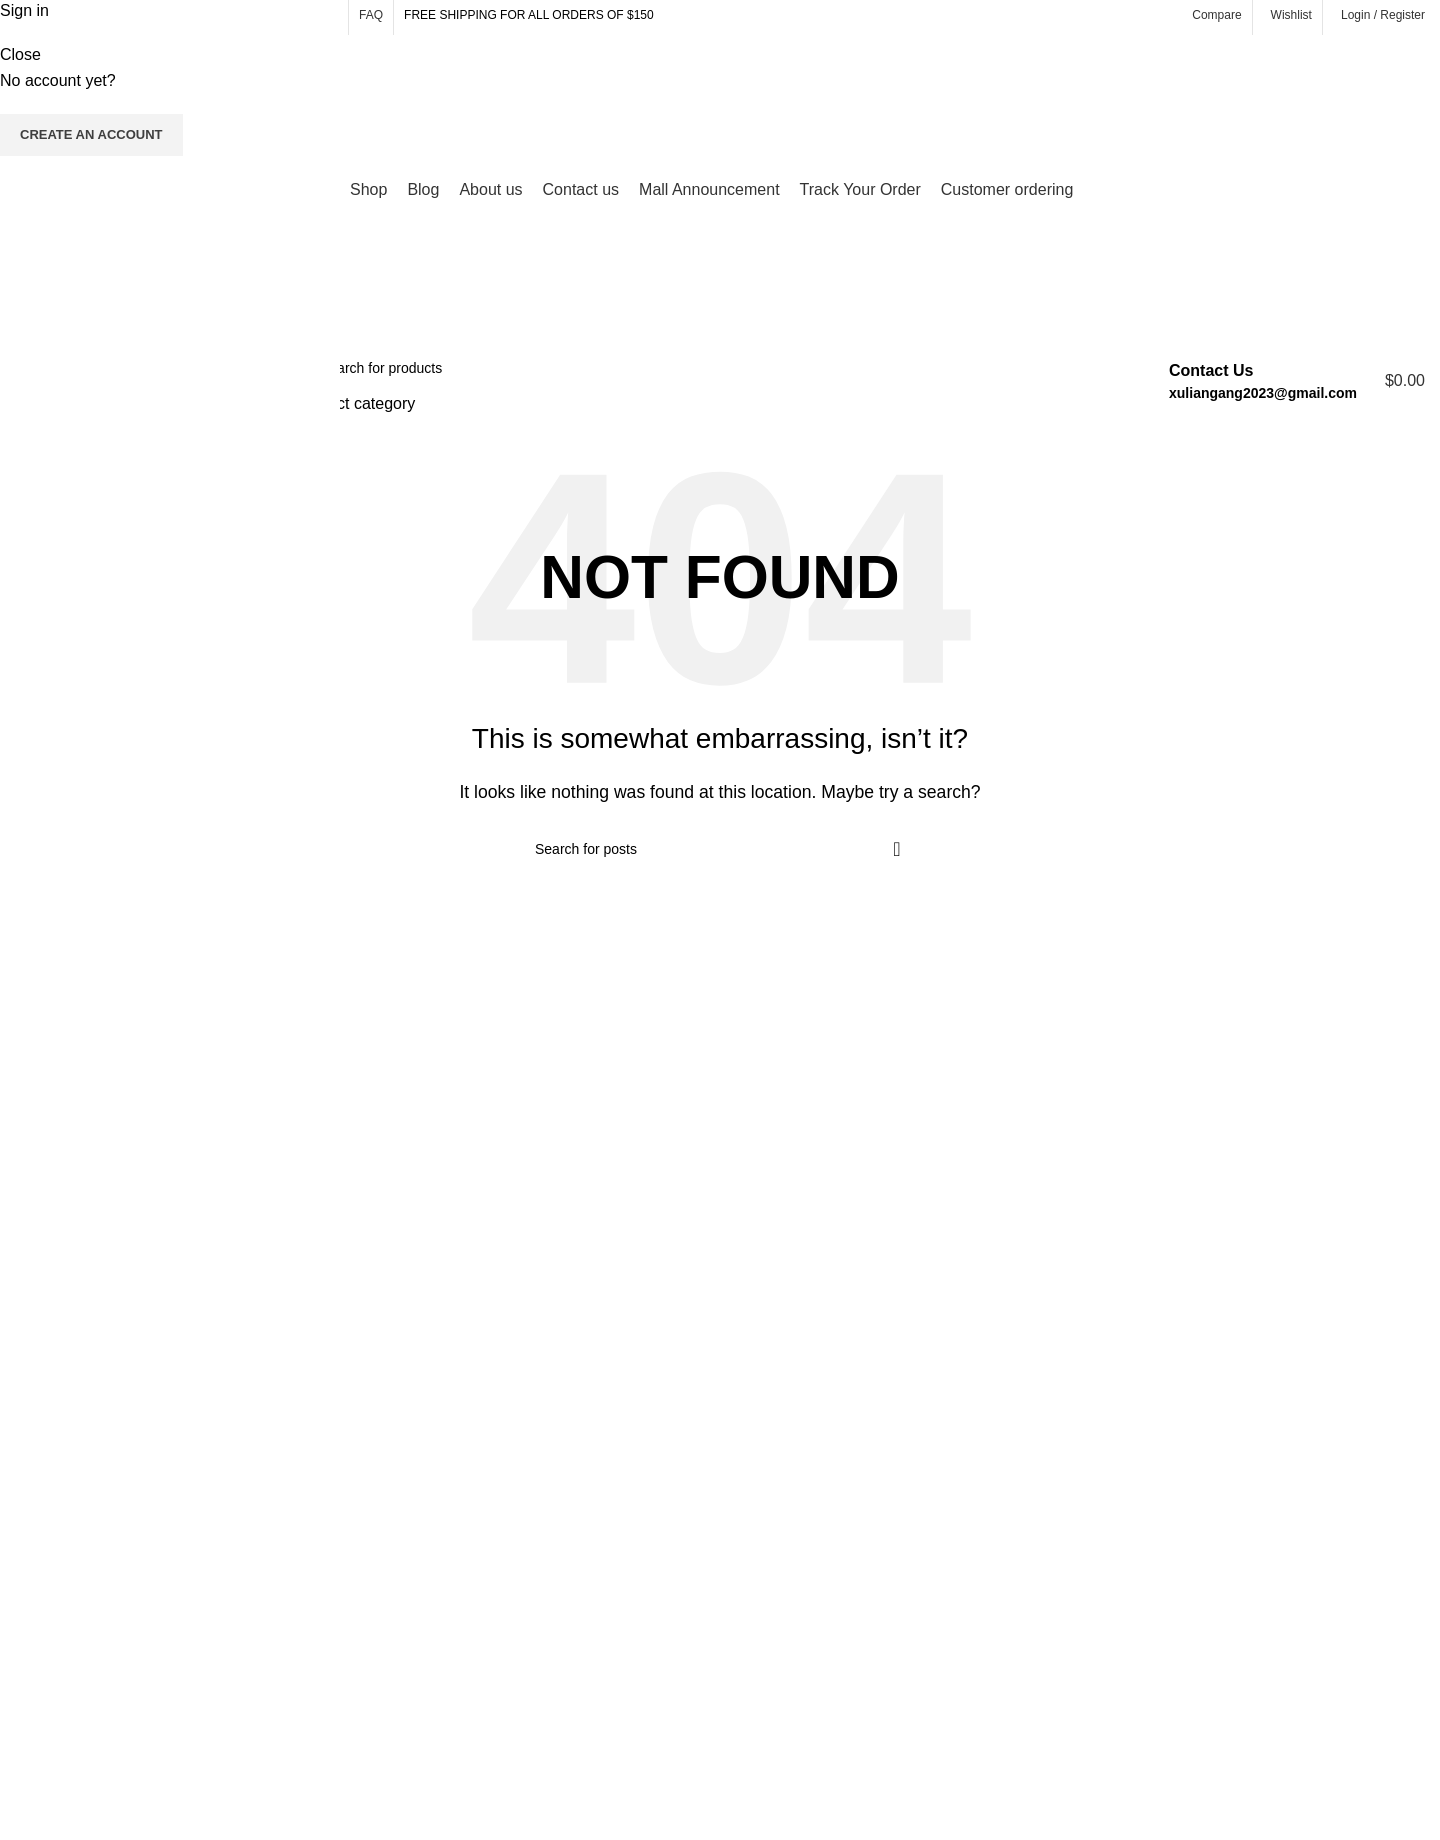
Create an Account (91, 134)
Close (20, 54)
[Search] (706, 368)
